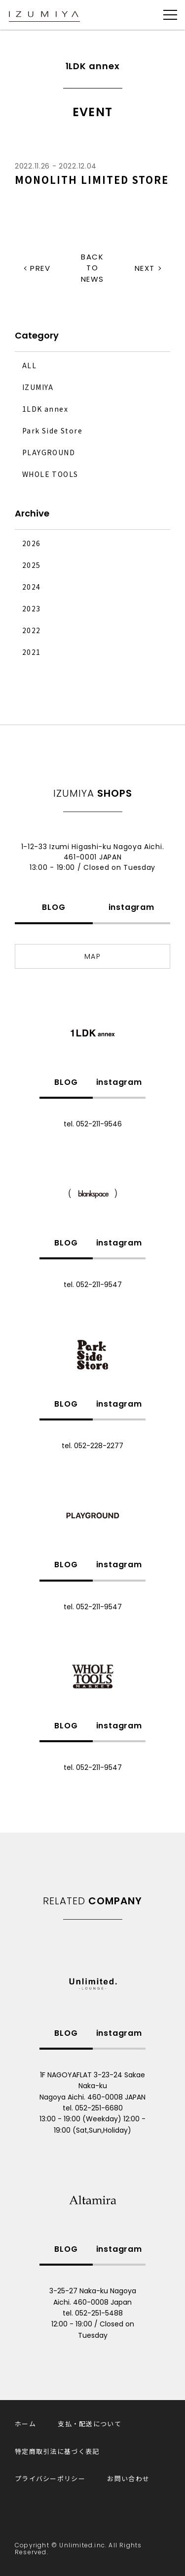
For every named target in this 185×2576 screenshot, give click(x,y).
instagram (131, 907)
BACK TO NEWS (92, 268)
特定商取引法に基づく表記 (57, 2451)
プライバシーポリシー (50, 2478)
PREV (40, 268)
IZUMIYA (38, 387)
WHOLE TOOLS (50, 474)
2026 (31, 543)
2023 (31, 608)
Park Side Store (52, 430)
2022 (31, 630)
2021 (31, 652)
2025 (31, 565)
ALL (29, 365)
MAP (92, 956)
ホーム (25, 2423)
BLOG (53, 907)
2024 (31, 587)
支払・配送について (89, 2423)
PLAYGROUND (48, 452)
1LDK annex (45, 409)
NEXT (145, 268)
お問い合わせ (128, 2478)
